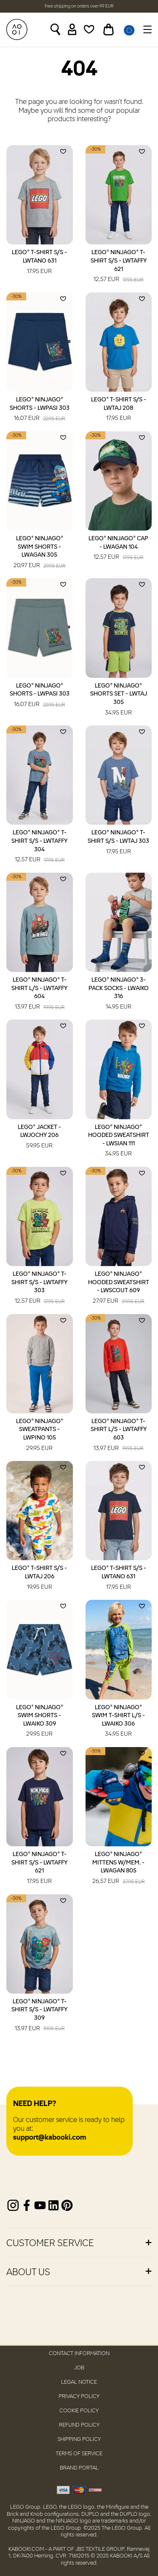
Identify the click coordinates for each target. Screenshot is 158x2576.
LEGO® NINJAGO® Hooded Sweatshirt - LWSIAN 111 (118, 1141)
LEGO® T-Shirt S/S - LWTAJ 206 (39, 1578)
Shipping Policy (79, 2439)
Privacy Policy (79, 2396)
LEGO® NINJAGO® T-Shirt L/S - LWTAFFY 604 (39, 994)
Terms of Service (79, 2453)
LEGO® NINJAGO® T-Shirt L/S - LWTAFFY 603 (119, 1435)
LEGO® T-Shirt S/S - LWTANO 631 (39, 263)
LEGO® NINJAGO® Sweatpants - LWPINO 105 (39, 1435)
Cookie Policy (79, 2411)
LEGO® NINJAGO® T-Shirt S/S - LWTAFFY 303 (39, 1288)
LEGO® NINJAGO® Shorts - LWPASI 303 (40, 410)
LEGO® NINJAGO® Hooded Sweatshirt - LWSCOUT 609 (118, 1288)
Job (79, 2368)
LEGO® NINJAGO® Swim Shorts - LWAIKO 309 (39, 1722)
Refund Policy (79, 2425)
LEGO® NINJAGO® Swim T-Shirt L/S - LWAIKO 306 (118, 1722)
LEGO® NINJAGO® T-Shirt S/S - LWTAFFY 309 (39, 2016)
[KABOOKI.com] (16, 29)
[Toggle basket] (108, 29)
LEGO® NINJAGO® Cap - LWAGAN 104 (118, 549)
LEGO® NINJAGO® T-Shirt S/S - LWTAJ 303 (118, 843)
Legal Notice (79, 2382)
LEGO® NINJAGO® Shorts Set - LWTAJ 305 (118, 700)
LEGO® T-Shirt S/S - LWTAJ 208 (118, 410)
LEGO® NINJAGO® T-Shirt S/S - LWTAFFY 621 (119, 267)
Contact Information (79, 2353)
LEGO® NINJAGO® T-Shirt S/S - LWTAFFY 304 (39, 847)
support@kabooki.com (49, 2138)
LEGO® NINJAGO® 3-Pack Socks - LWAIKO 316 (118, 994)
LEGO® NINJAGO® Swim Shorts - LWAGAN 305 (39, 553)
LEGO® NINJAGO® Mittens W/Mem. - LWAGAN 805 (118, 1868)
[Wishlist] (89, 29)
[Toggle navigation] (146, 29)
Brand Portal (79, 2468)
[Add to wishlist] (63, 151)
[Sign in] (72, 29)
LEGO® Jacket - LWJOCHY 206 (39, 1137)
